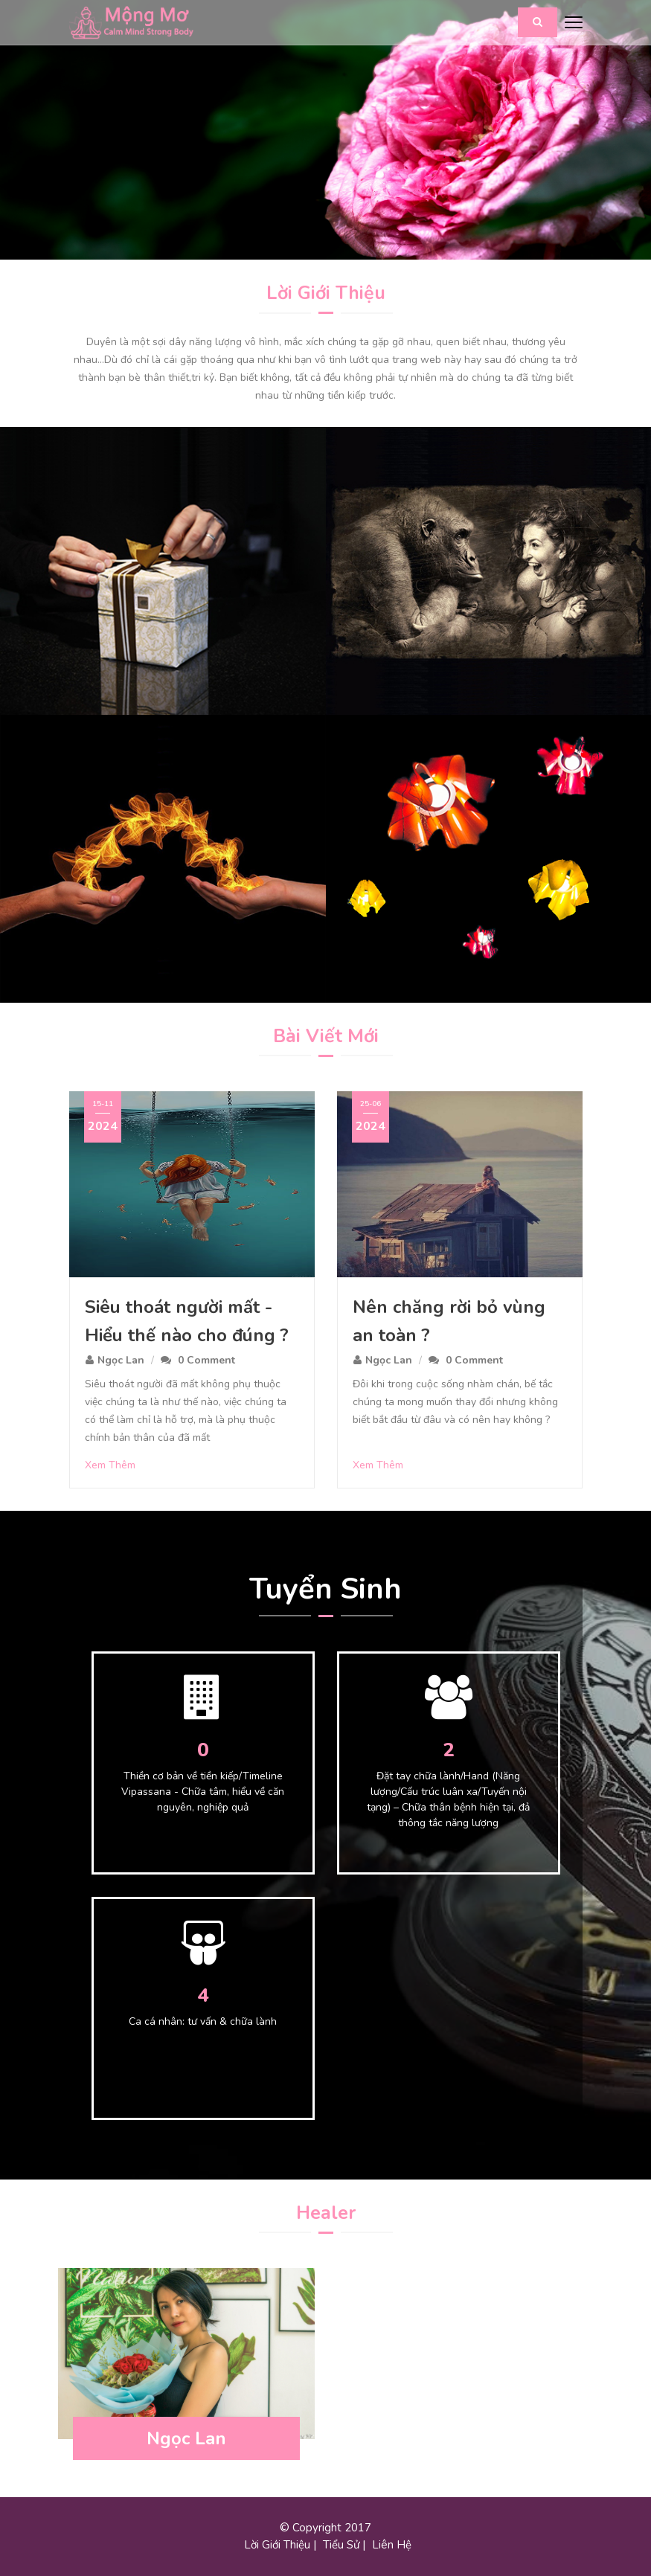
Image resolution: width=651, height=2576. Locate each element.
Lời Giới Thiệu (277, 2544)
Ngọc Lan (120, 1360)
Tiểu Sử (341, 2544)
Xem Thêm (110, 1465)
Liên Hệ (391, 2544)
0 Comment (206, 1360)
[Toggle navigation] (574, 23)
